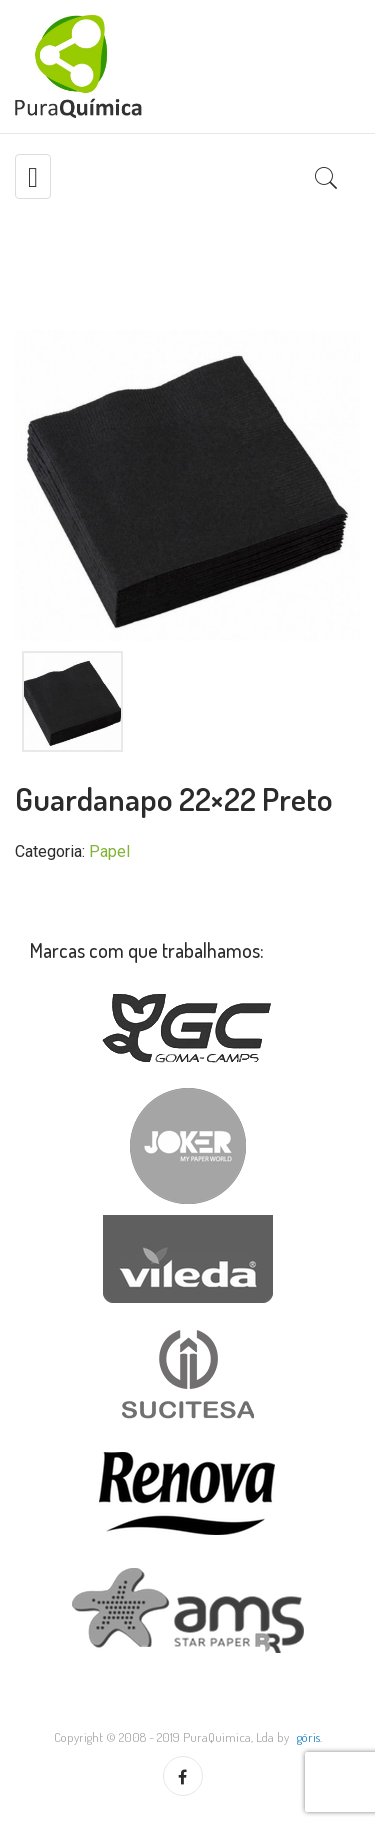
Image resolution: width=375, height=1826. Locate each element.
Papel (109, 851)
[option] (187, 485)
